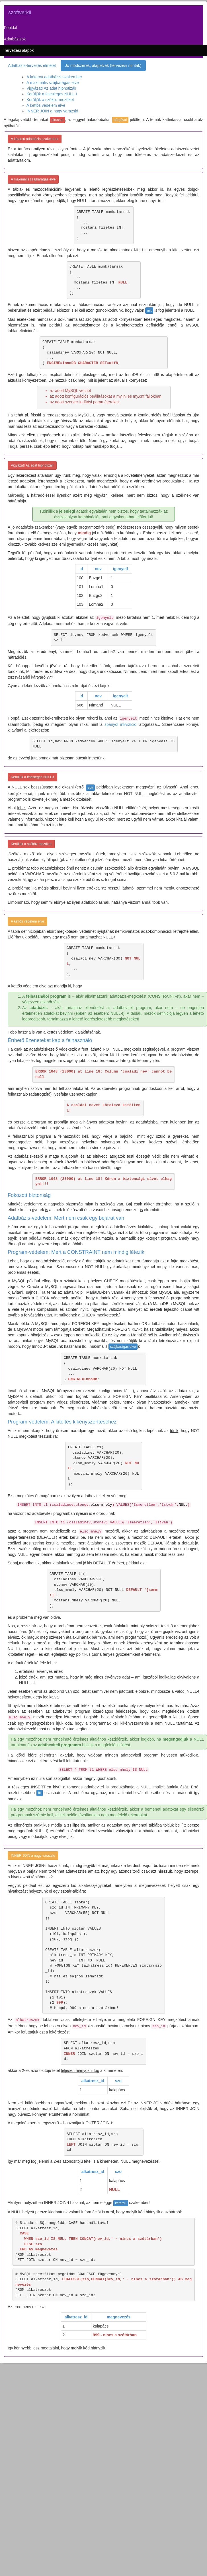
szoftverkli (19, 12)
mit (149, 311)
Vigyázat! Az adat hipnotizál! (51, 88)
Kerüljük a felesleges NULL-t (51, 94)
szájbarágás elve (123, 1347)
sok (90, 788)
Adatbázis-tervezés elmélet (32, 65)
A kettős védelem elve (45, 105)
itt (39, 1793)
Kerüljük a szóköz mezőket (50, 99)
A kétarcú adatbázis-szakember (54, 77)
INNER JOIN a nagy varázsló (52, 111)
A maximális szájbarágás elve (52, 82)
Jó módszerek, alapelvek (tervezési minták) (103, 65)
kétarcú (120, 2203)
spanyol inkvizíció (120, 724)
